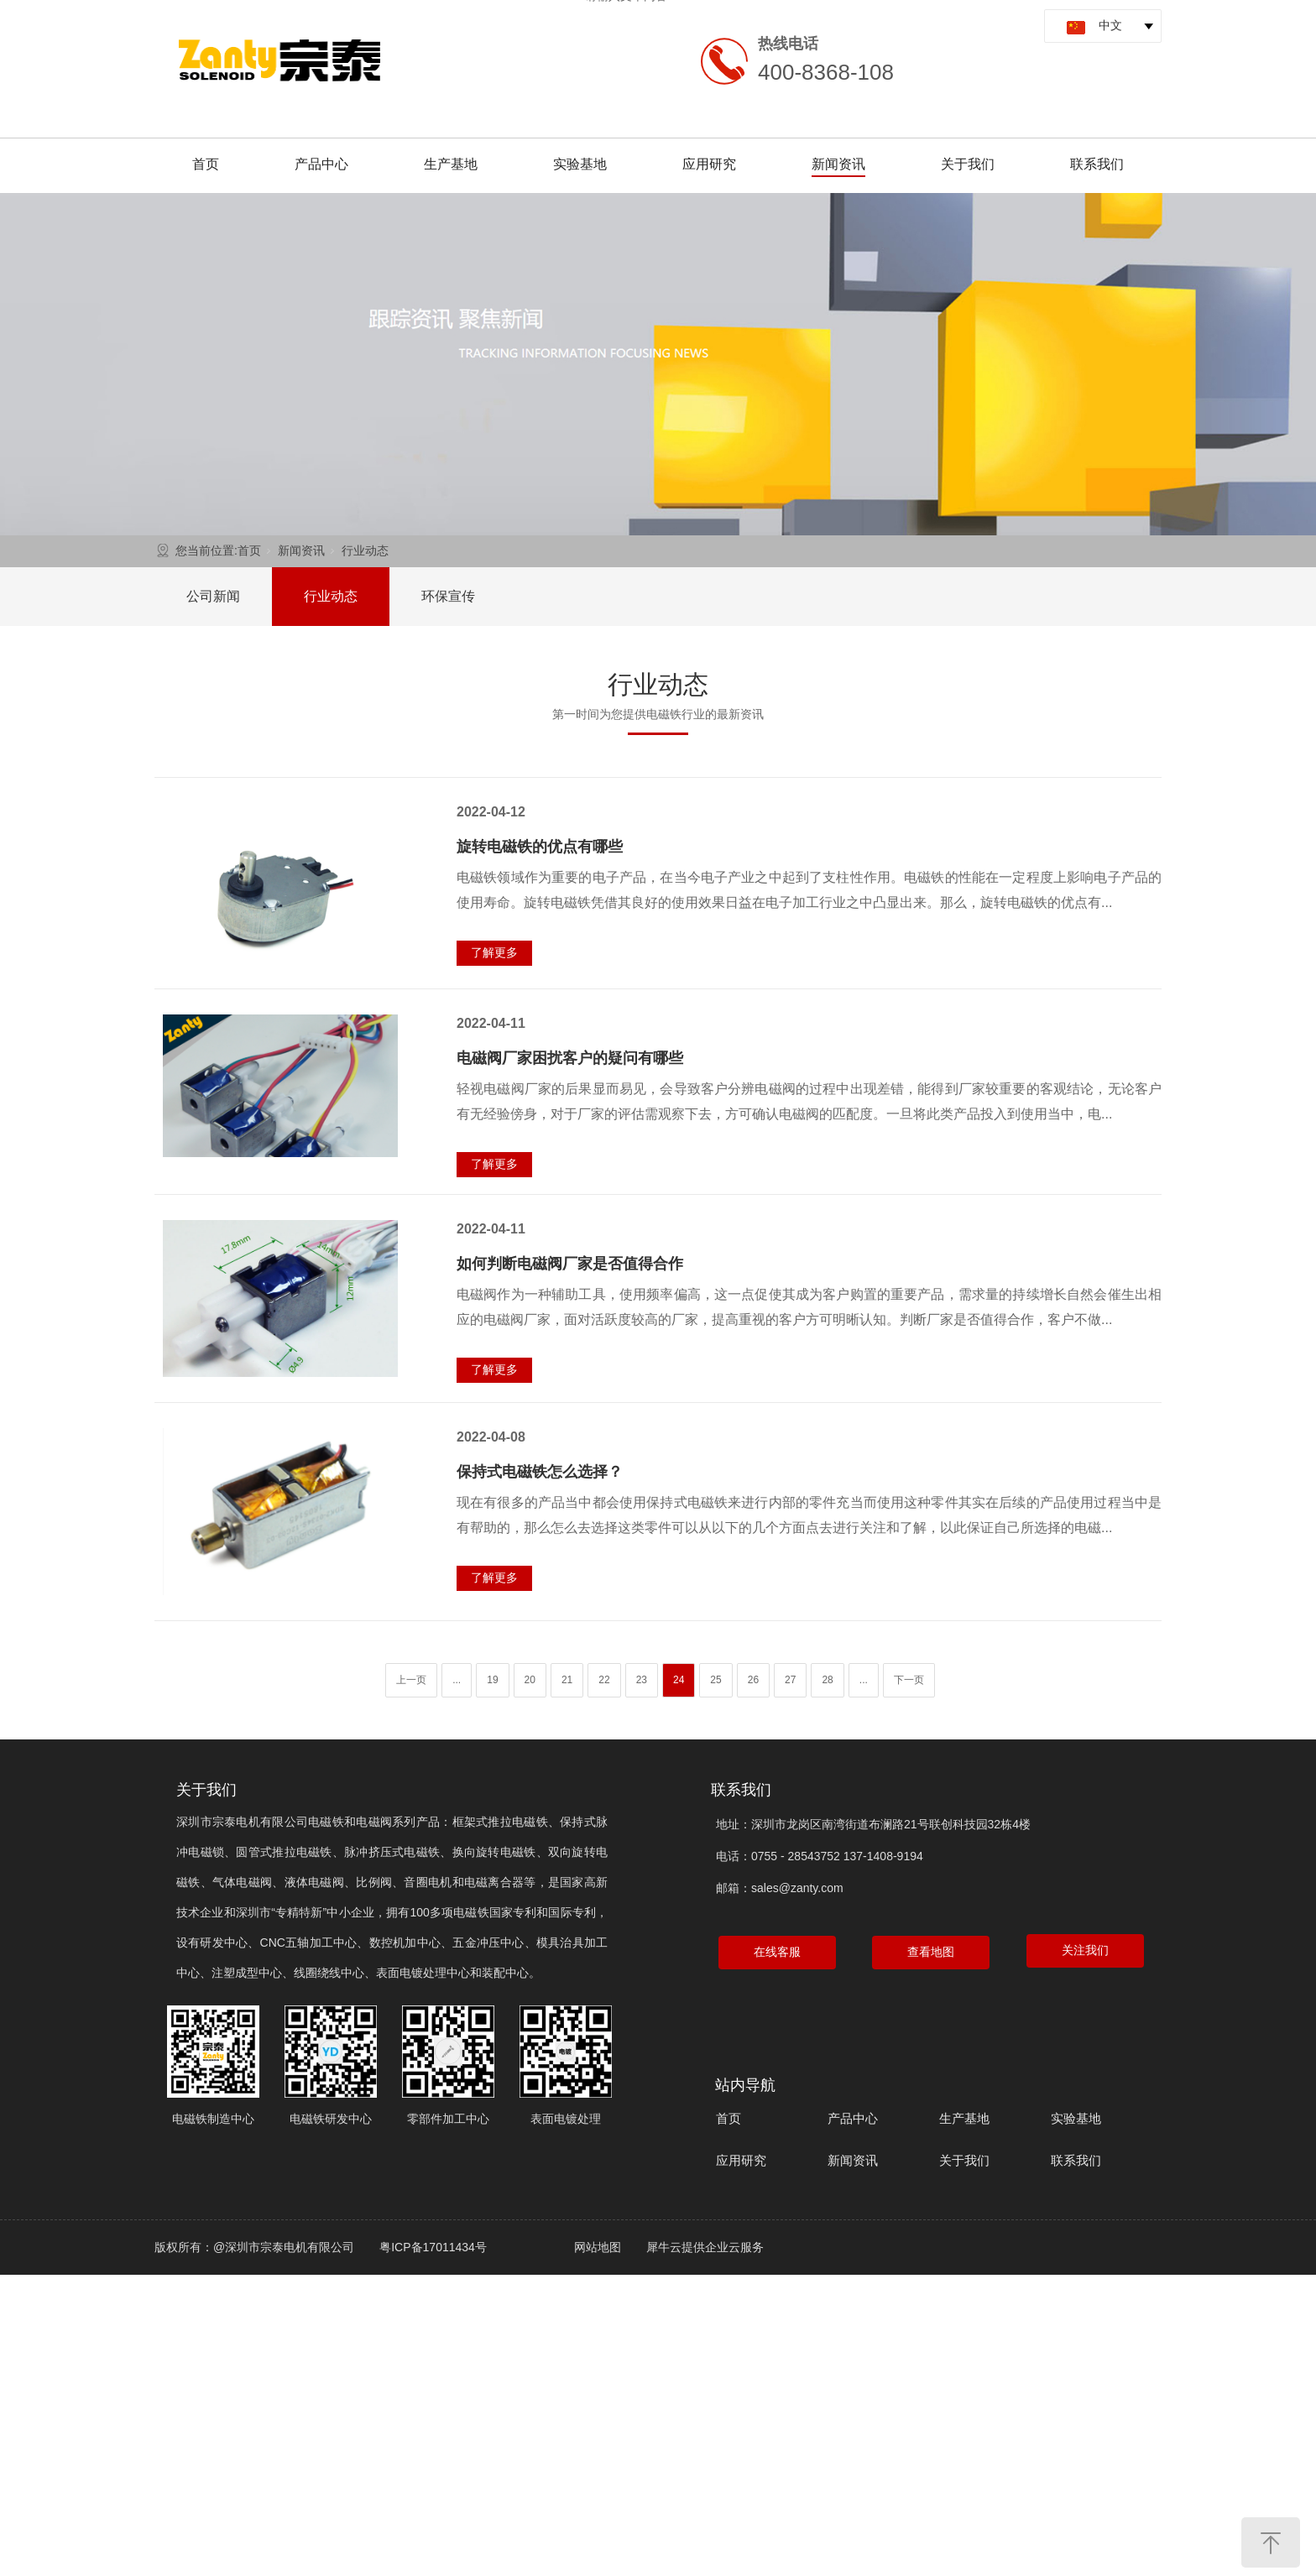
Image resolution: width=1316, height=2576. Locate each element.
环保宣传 (448, 596)
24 (678, 1680)
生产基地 (451, 164)
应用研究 (709, 164)
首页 (205, 164)
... (456, 1680)
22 (603, 1680)
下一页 (909, 1680)
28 (827, 1680)
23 (641, 1680)
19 (492, 1680)
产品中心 (321, 164)
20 (530, 1680)
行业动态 (365, 550)
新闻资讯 (838, 164)
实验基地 (580, 164)
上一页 (411, 1680)
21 (566, 1680)
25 (715, 1680)
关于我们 (968, 164)
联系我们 (1097, 164)
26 (753, 1680)
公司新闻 (213, 596)
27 (790, 1680)
